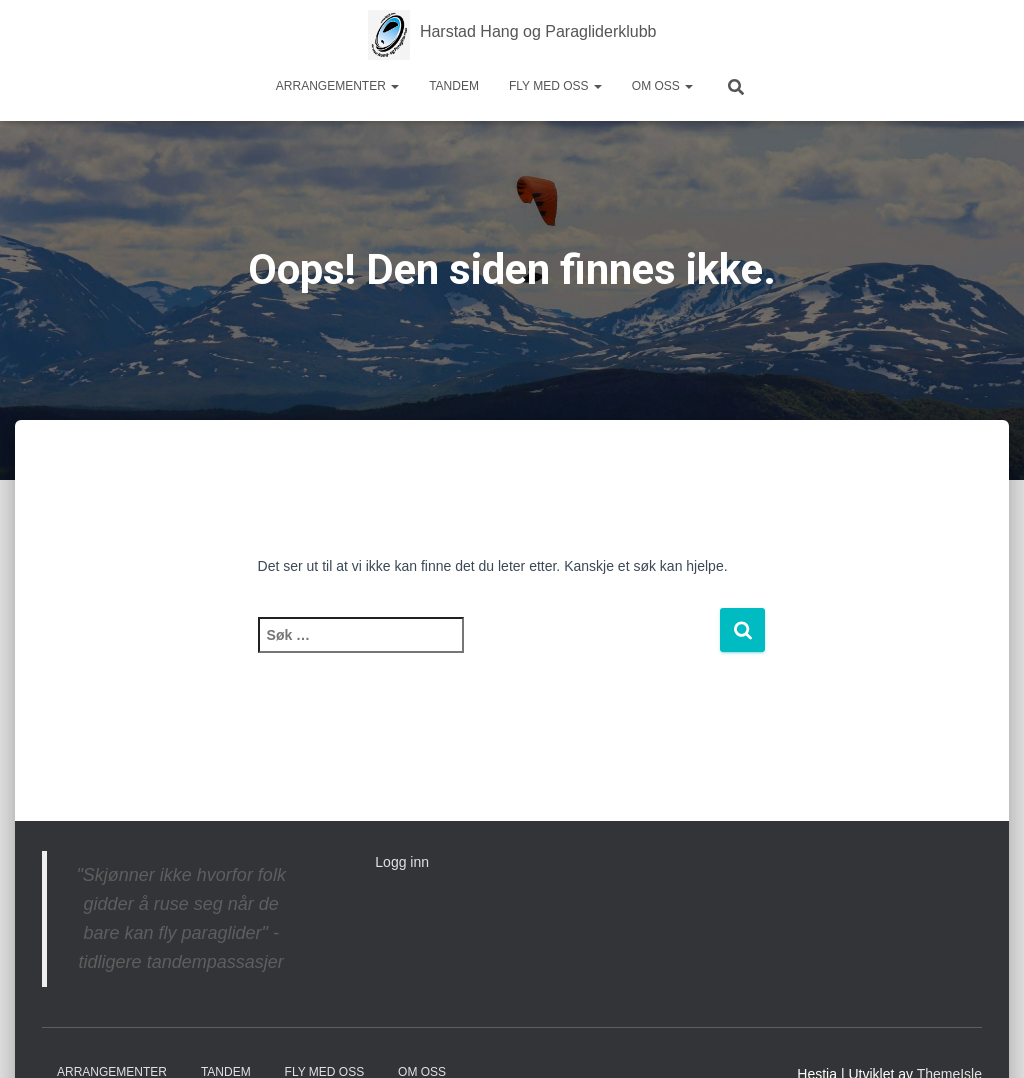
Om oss (662, 86)
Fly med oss (555, 86)
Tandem (454, 86)
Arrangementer (337, 86)
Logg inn (402, 862)
